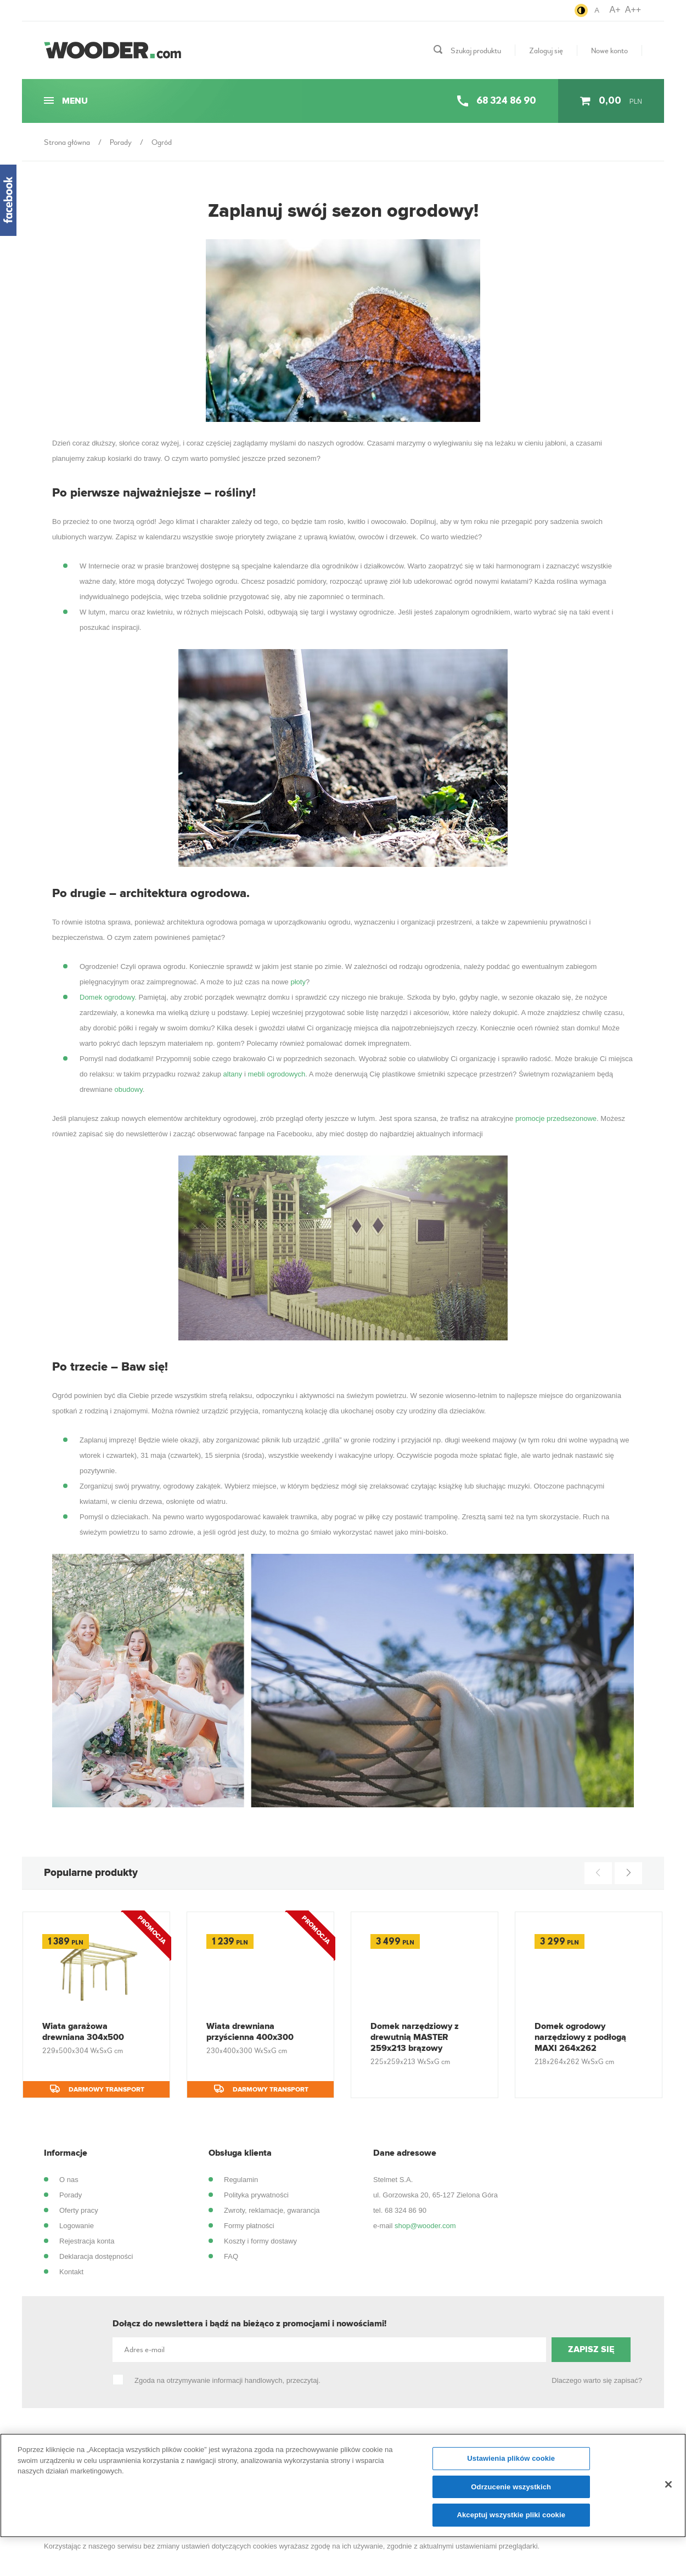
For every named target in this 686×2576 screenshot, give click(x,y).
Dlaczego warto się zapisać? (597, 2380)
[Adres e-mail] (329, 2349)
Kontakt (71, 2272)
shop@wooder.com (425, 2226)
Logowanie (76, 2226)
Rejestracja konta (86, 2241)
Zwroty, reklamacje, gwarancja (272, 2210)
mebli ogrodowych (276, 1074)
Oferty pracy (78, 2210)
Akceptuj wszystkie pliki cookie (511, 2520)
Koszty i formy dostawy (260, 2241)
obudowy (129, 1089)
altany (233, 1074)
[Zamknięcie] (668, 2489)
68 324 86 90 (405, 2210)
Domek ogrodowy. (108, 997)
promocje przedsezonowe (556, 1118)
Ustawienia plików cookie (511, 2463)
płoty (297, 982)
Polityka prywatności (256, 2195)
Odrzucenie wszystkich (511, 2492)
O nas (68, 2179)
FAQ (231, 2256)
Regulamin (241, 2179)
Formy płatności (249, 2226)
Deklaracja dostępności (96, 2256)
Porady (70, 2195)
